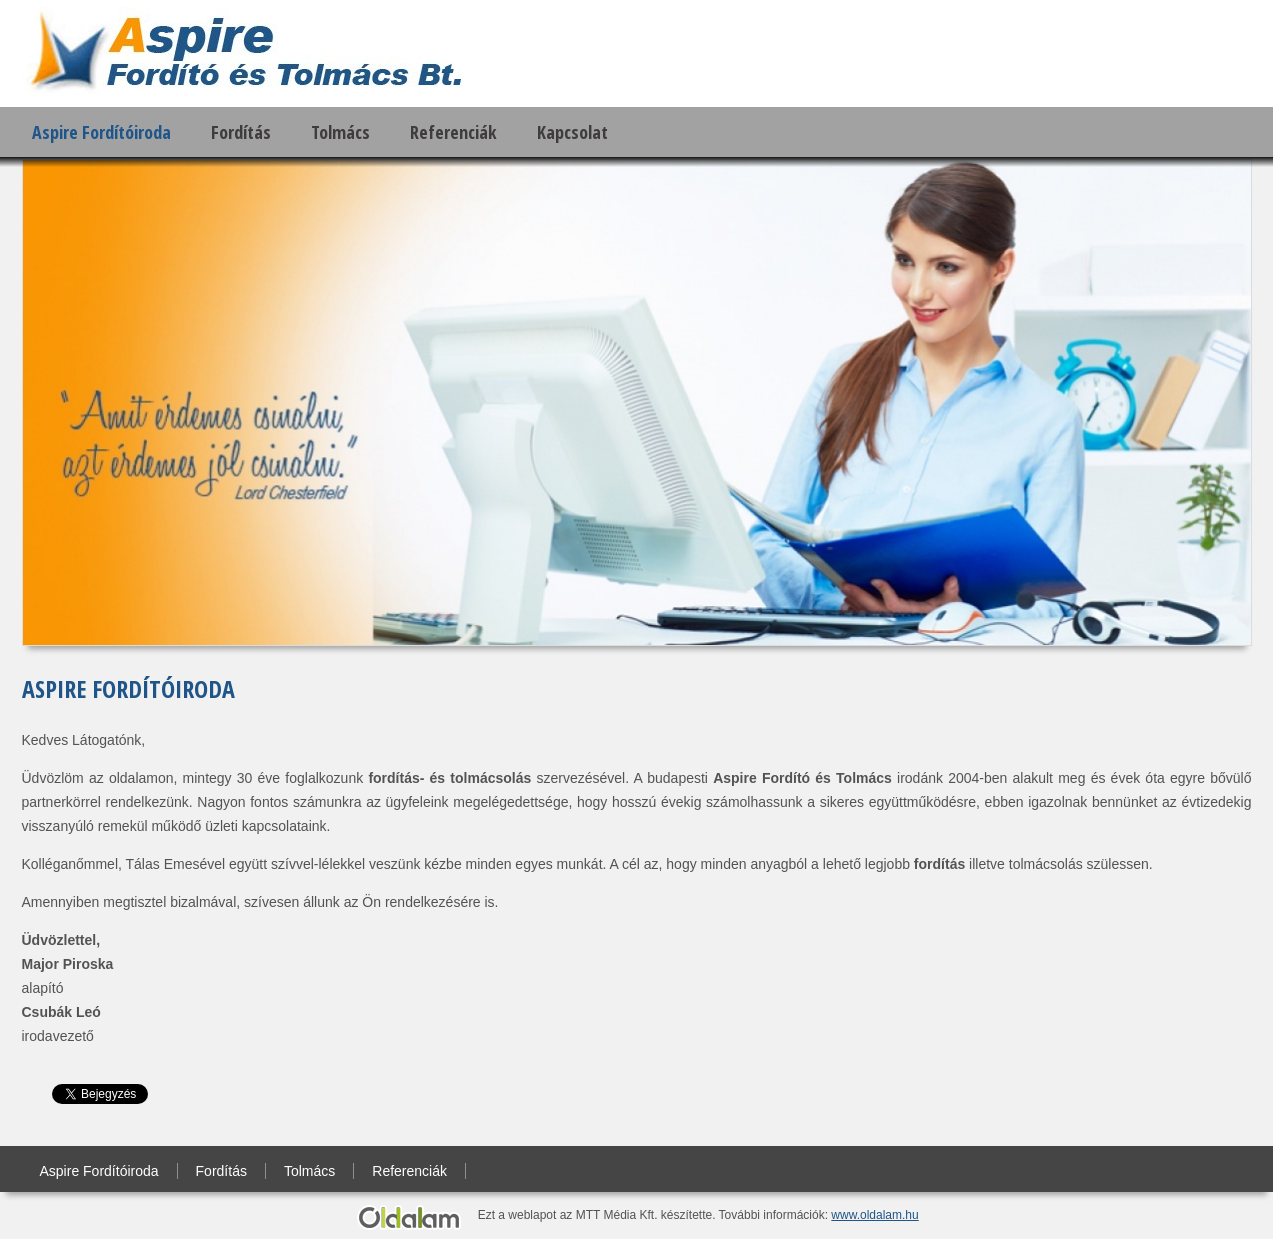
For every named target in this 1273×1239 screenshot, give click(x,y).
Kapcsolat (572, 132)
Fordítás (241, 132)
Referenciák (453, 132)
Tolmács (340, 132)
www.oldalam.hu (874, 1215)
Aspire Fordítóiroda (101, 132)
